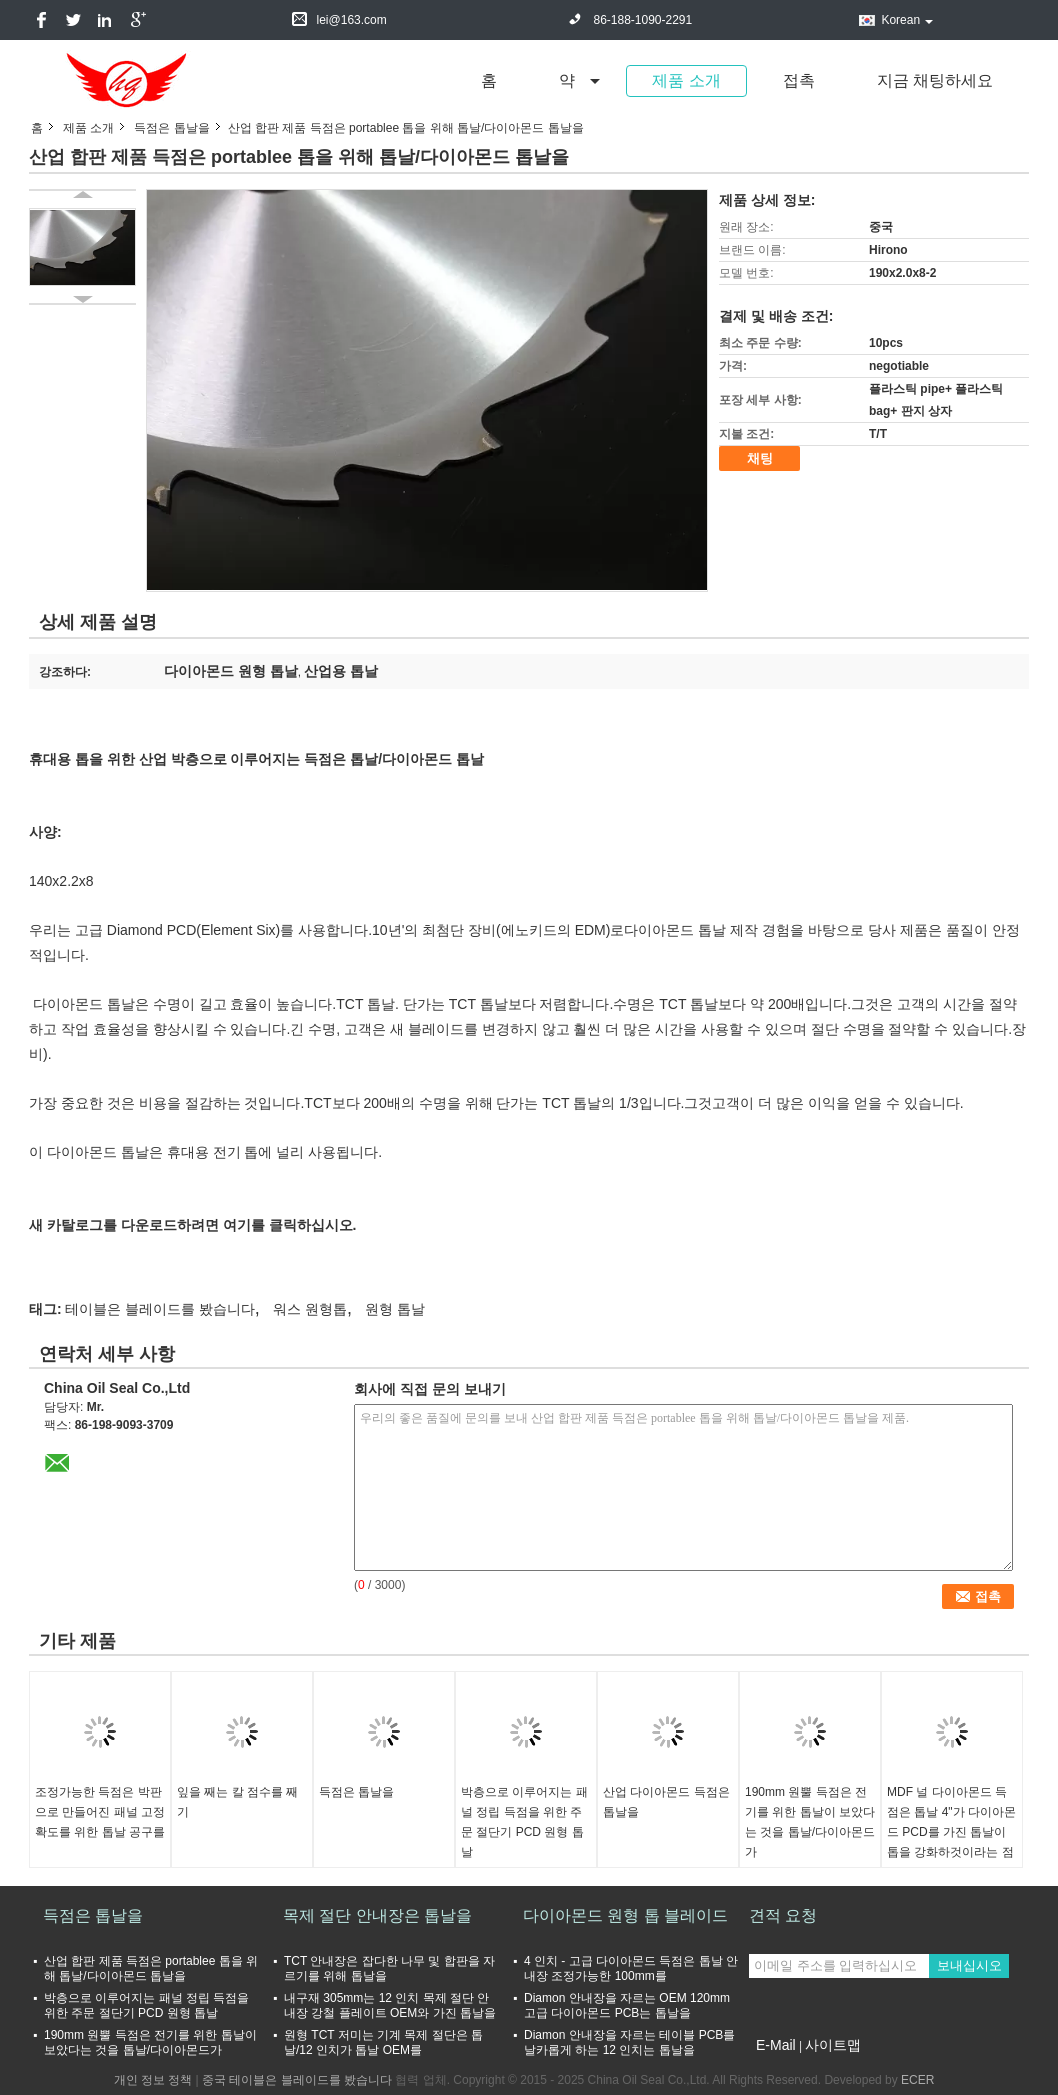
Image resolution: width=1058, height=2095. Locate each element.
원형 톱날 (395, 1309)
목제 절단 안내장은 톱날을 (377, 1915)
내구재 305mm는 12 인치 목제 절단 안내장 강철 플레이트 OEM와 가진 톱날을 (390, 2005)
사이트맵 (833, 2045)
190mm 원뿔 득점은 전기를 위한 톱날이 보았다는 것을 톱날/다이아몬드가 (810, 1822)
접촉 (799, 80)
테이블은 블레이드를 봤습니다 (160, 1309)
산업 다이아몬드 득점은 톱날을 (666, 1802)
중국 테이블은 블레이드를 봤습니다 (297, 2080)
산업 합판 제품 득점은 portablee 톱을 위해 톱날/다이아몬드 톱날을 (151, 1968)
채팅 (760, 458)
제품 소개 (686, 80)
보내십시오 (969, 1965)
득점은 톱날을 (171, 128)
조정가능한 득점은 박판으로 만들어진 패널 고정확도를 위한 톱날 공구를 (100, 1812)
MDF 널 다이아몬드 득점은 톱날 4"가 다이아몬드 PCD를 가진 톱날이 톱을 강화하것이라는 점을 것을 (951, 1832)
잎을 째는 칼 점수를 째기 (237, 1802)
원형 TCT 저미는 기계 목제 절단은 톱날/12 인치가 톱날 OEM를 (383, 2042)
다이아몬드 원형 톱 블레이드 (625, 1915)
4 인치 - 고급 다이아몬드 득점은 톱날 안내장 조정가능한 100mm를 (631, 1968)
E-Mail (776, 2045)
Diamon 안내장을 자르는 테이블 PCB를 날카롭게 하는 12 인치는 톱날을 (629, 2042)
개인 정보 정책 (153, 2080)
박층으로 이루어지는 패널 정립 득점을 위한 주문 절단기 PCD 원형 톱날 (524, 1822)
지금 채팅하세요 (935, 80)
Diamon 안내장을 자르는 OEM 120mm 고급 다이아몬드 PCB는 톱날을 (627, 2005)
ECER (917, 2080)
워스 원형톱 (310, 1309)
